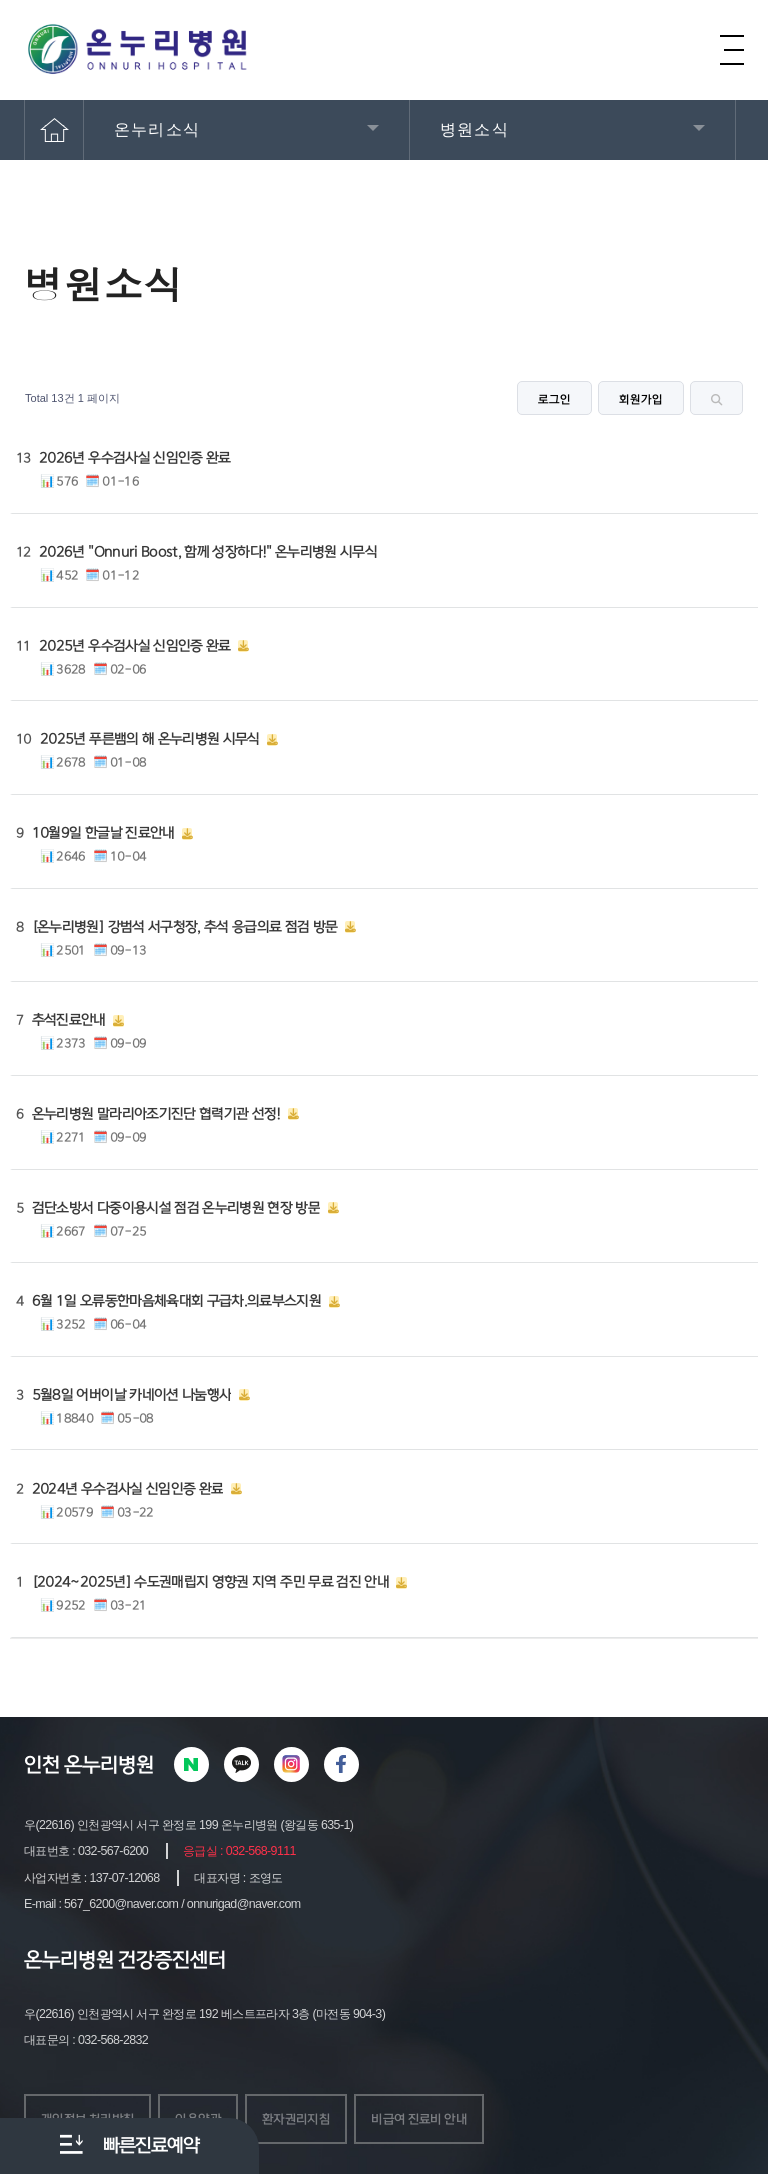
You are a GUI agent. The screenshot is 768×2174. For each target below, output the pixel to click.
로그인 (554, 399)
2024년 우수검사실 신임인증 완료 (128, 1489)
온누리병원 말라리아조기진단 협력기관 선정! (156, 1114)
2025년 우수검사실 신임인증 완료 (135, 646)
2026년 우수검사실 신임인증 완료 (135, 458)
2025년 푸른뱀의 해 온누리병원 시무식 (150, 739)
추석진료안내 (69, 1020)
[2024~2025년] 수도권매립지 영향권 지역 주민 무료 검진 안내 (210, 1582)
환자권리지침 (296, 2119)
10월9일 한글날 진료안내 (103, 833)
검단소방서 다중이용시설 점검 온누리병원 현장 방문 (176, 1208)
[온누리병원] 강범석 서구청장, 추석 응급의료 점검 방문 (185, 927)
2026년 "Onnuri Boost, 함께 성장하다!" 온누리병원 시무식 (208, 552)
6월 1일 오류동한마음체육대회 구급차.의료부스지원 (176, 1301)
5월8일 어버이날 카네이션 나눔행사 (132, 1395)
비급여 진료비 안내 (419, 2119)
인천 (42, 1765)
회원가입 (641, 399)
